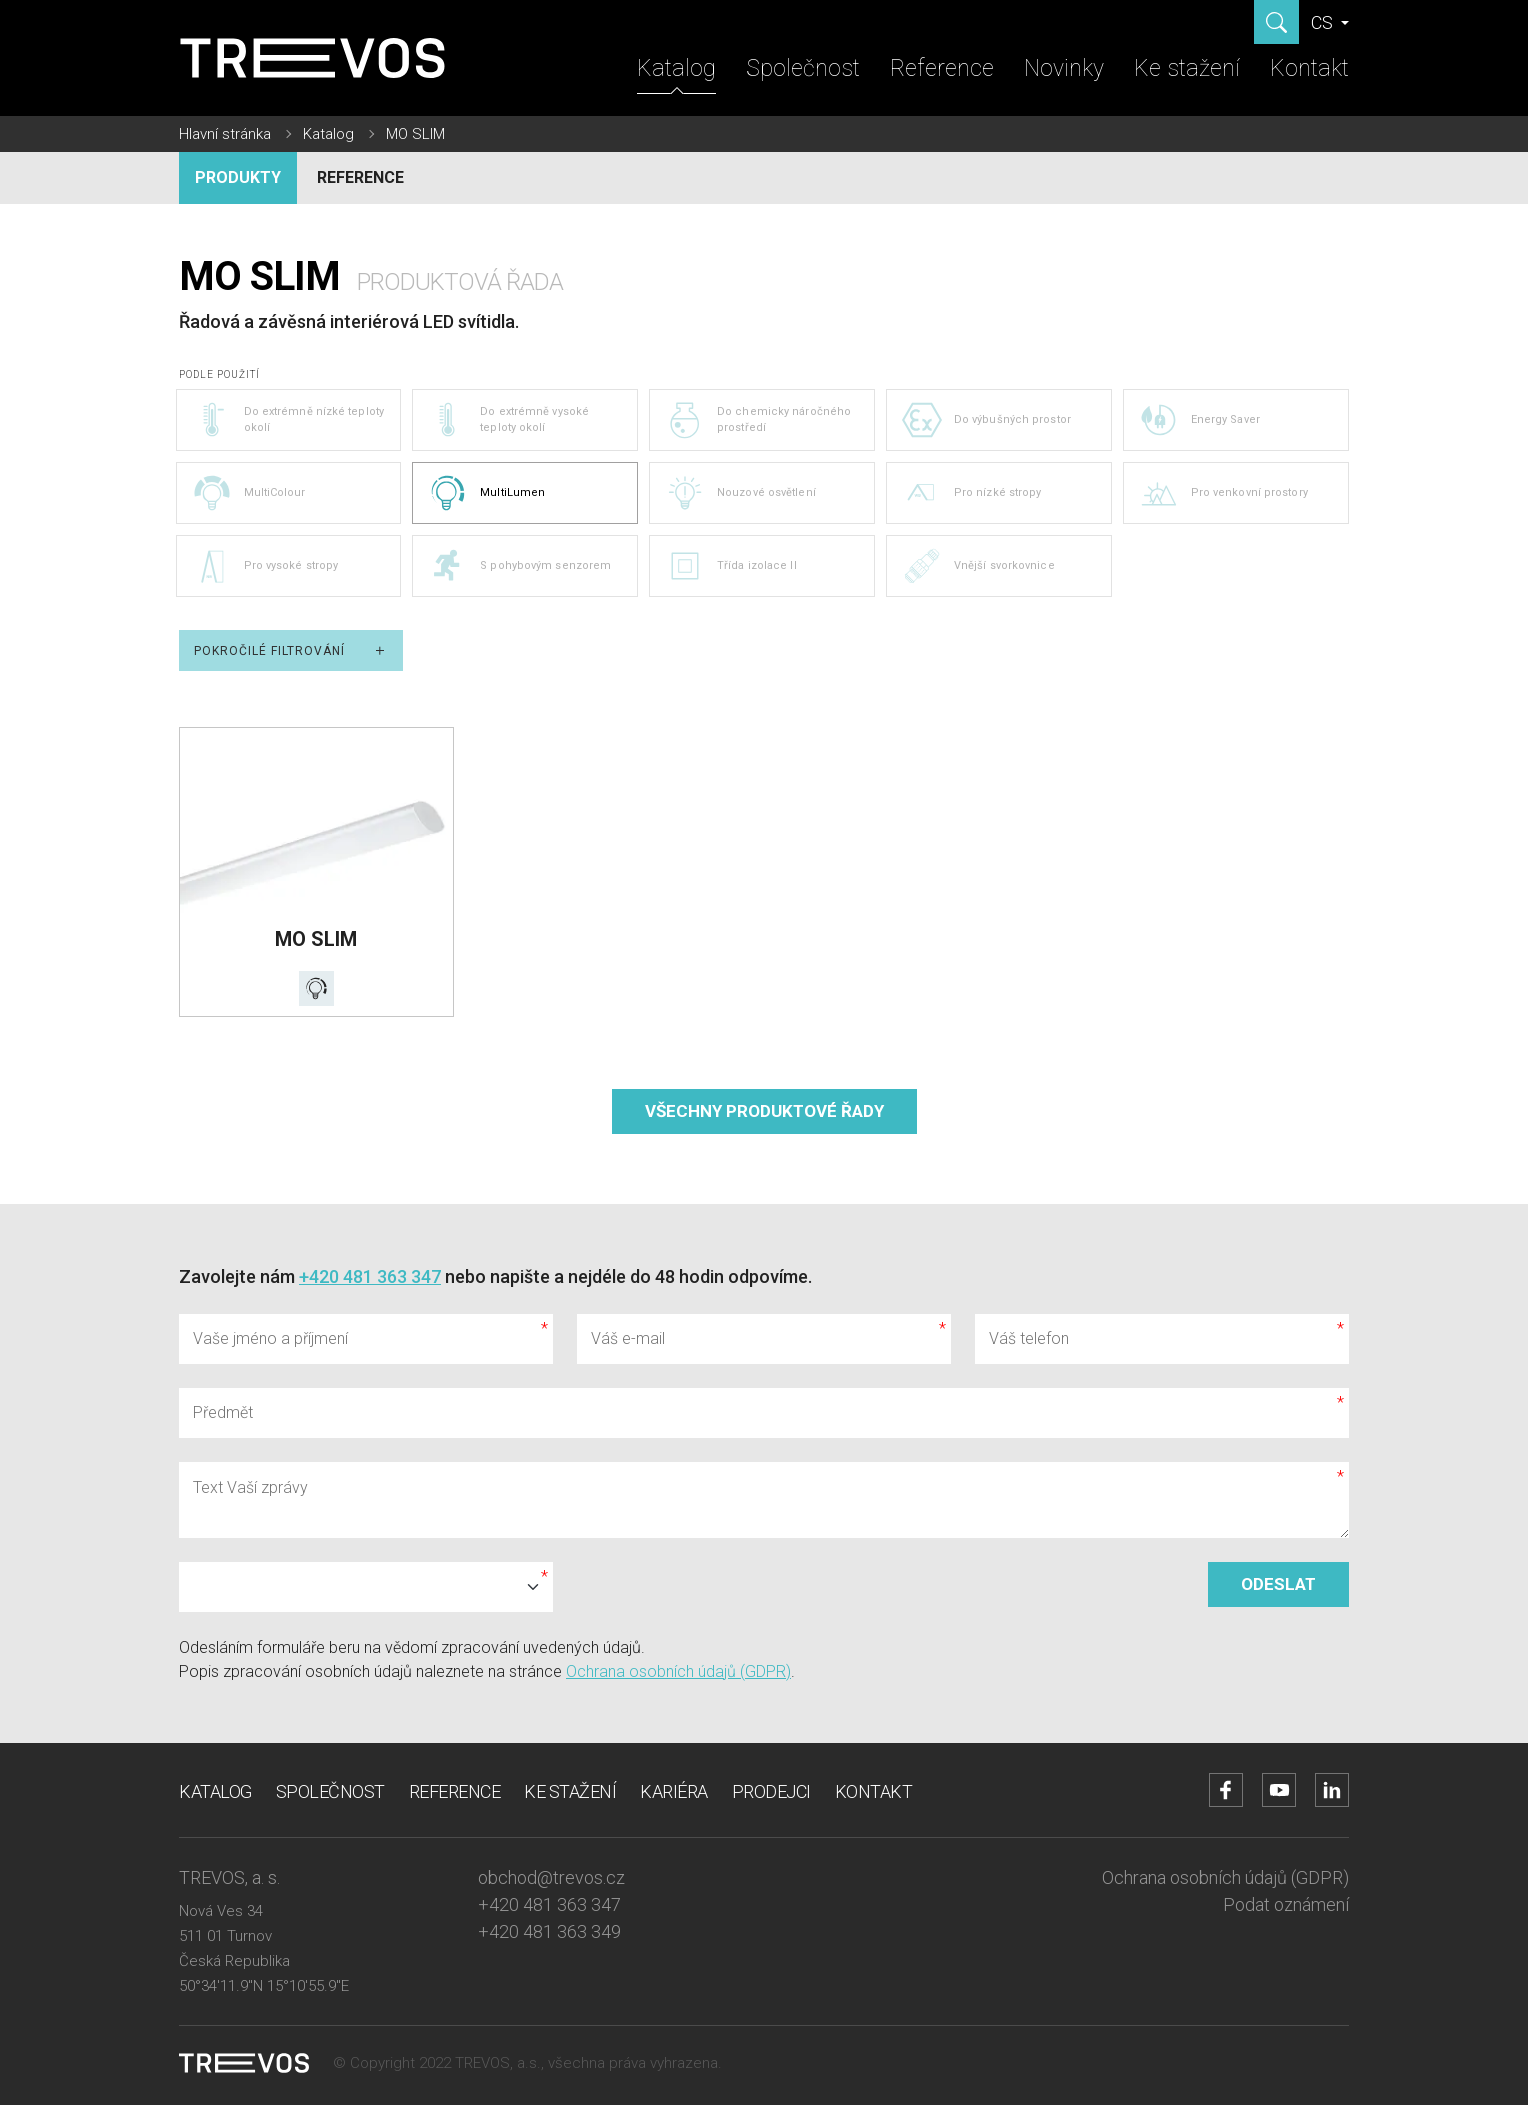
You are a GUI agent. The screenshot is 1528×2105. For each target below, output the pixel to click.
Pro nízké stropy (972, 493)
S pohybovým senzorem (519, 566)
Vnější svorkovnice (978, 566)
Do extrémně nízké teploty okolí (288, 420)
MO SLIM (415, 134)
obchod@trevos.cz (551, 1877)
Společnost (803, 68)
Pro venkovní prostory (1223, 493)
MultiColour (249, 493)
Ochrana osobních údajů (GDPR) (678, 1671)
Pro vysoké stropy (265, 566)
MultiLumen (486, 493)
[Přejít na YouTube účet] (1279, 1790)
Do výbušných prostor (986, 420)
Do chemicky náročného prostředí (758, 420)
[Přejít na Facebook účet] (1226, 1790)
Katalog (676, 68)
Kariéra (674, 1791)
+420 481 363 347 (370, 1276)
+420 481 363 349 (549, 1931)
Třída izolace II (731, 566)
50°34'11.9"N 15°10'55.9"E (264, 1986)
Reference (942, 68)
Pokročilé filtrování (291, 650)
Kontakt (1309, 68)
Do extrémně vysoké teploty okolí (508, 420)
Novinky (1064, 68)
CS (1324, 22)
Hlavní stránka (225, 134)
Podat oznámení (1286, 1904)
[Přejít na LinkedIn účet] (1332, 1790)
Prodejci (771, 1791)
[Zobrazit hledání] (1276, 22)
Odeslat (1278, 1584)
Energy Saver (1199, 420)
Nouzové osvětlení (740, 493)
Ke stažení (1187, 68)
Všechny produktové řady (764, 1111)
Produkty (238, 177)
